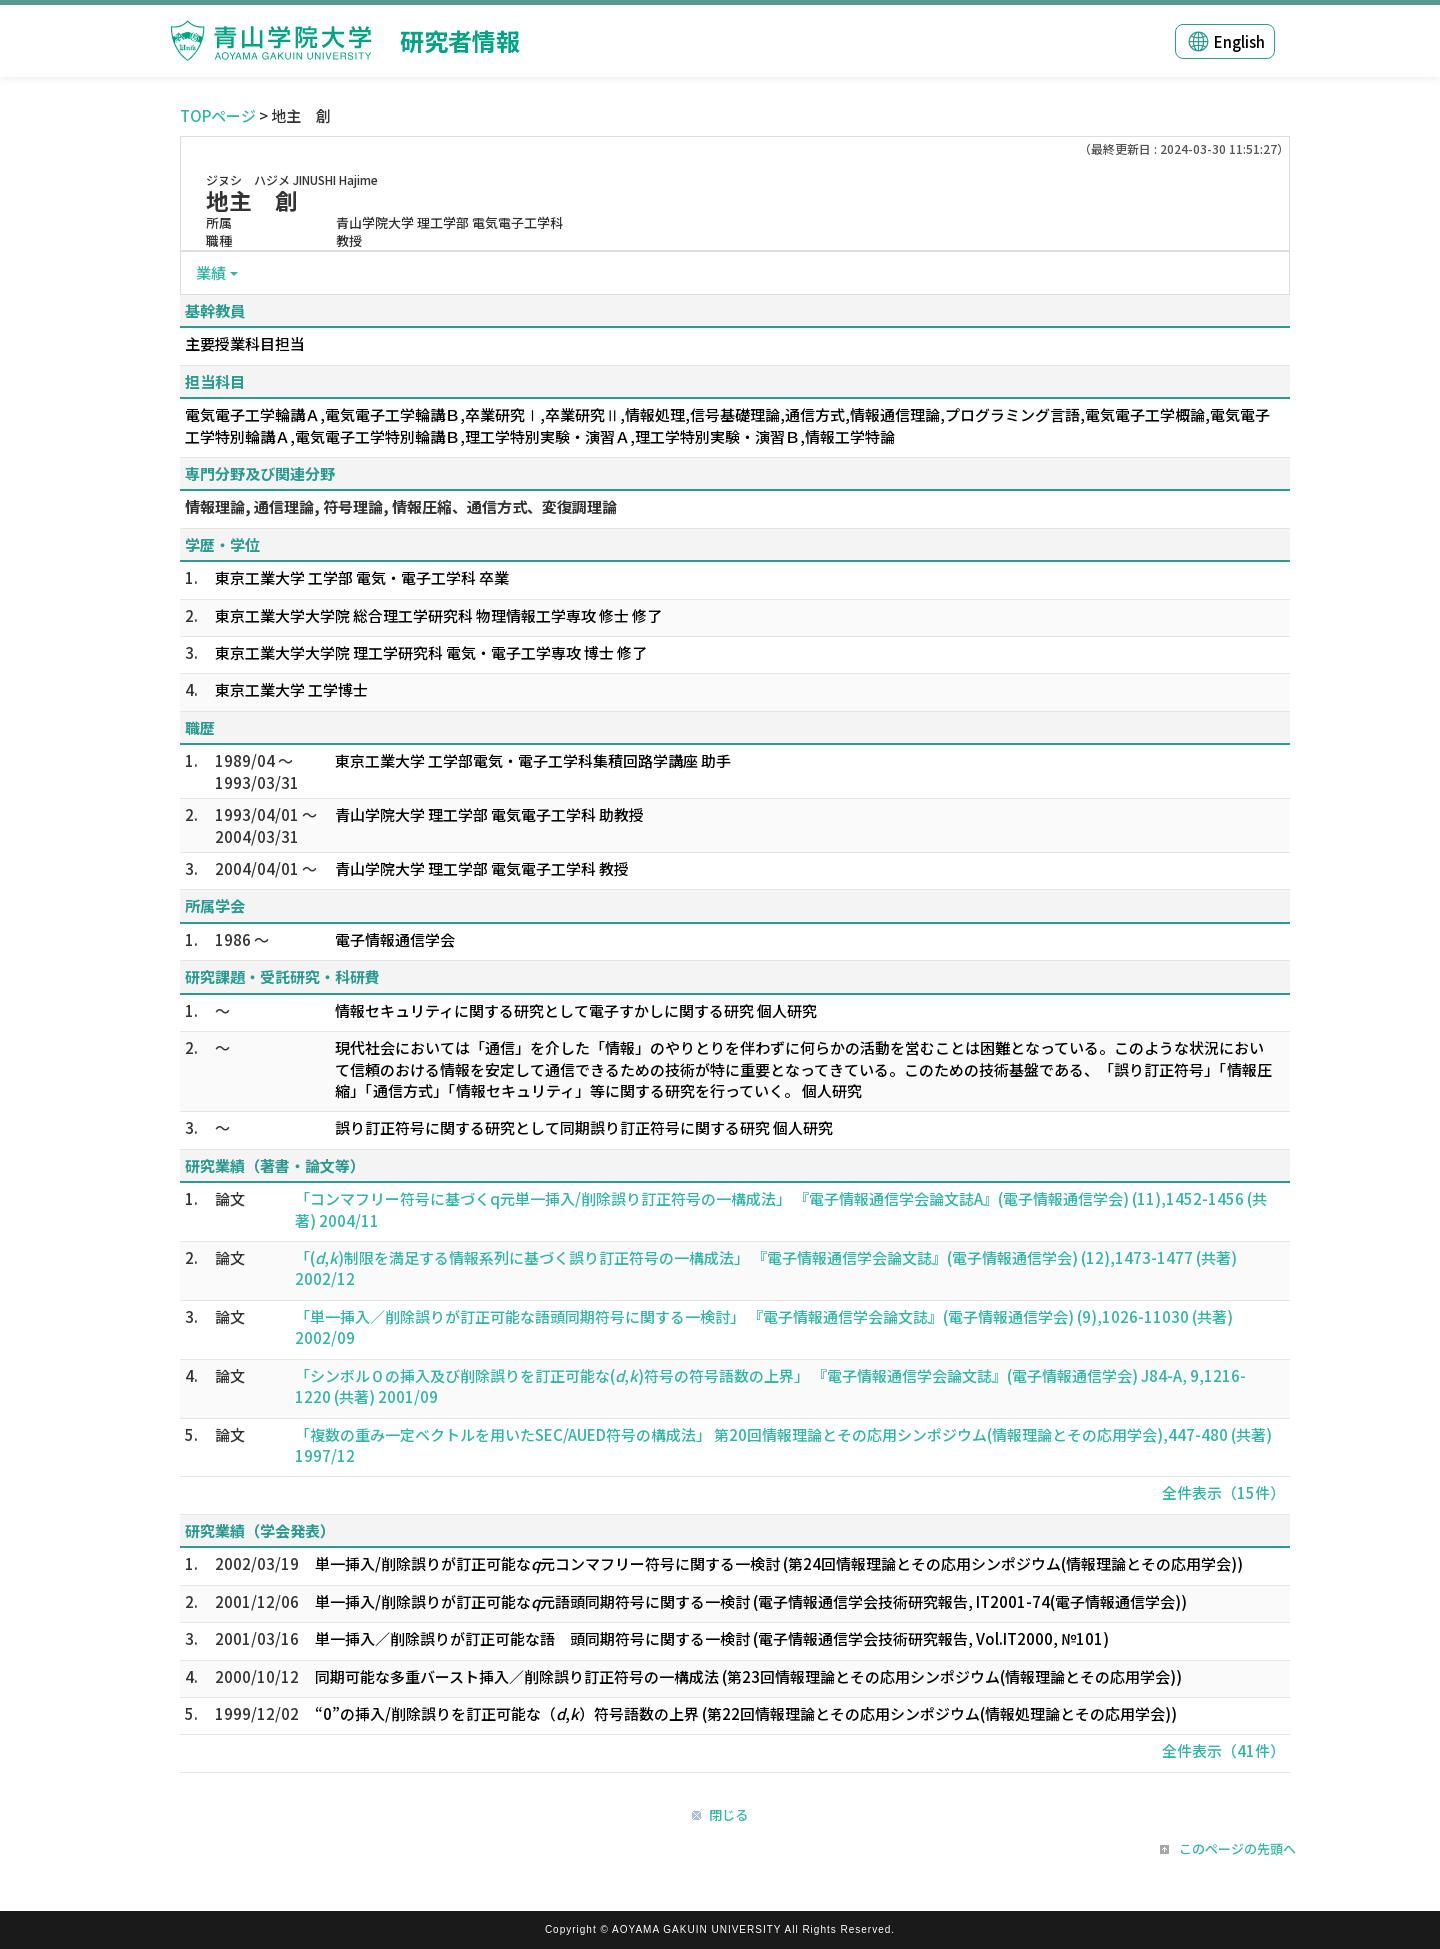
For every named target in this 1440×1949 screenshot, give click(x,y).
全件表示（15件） (1223, 1492)
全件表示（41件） (1223, 1750)
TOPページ (218, 115)
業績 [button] (211, 272)
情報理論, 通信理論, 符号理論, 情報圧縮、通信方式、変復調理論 (401, 506)
